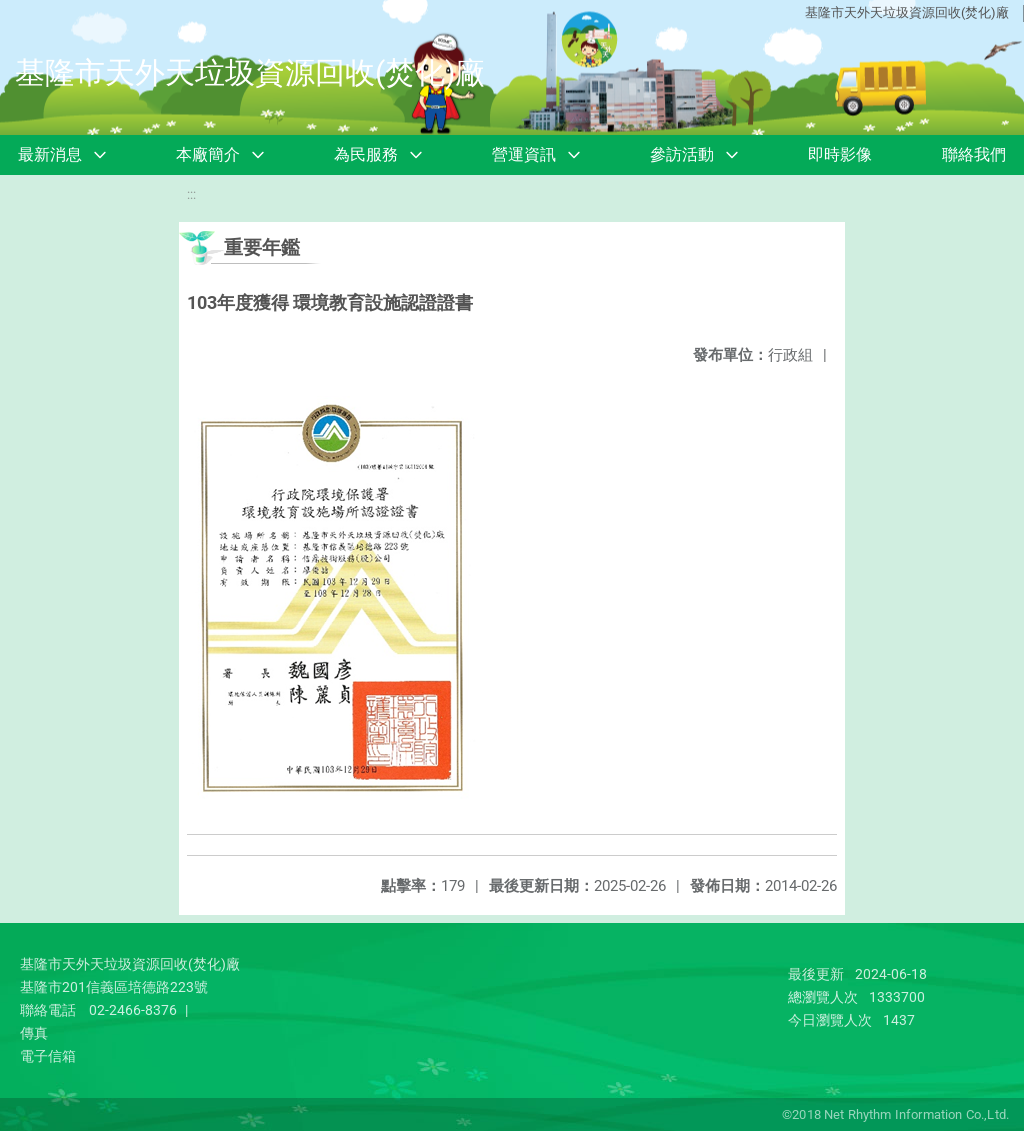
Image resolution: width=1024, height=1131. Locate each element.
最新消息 (50, 154)
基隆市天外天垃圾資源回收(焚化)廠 (907, 12)
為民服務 (366, 154)
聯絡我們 (974, 154)
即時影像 (840, 154)
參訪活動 (682, 154)
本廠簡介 (208, 154)
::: (191, 194)
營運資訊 (524, 154)
